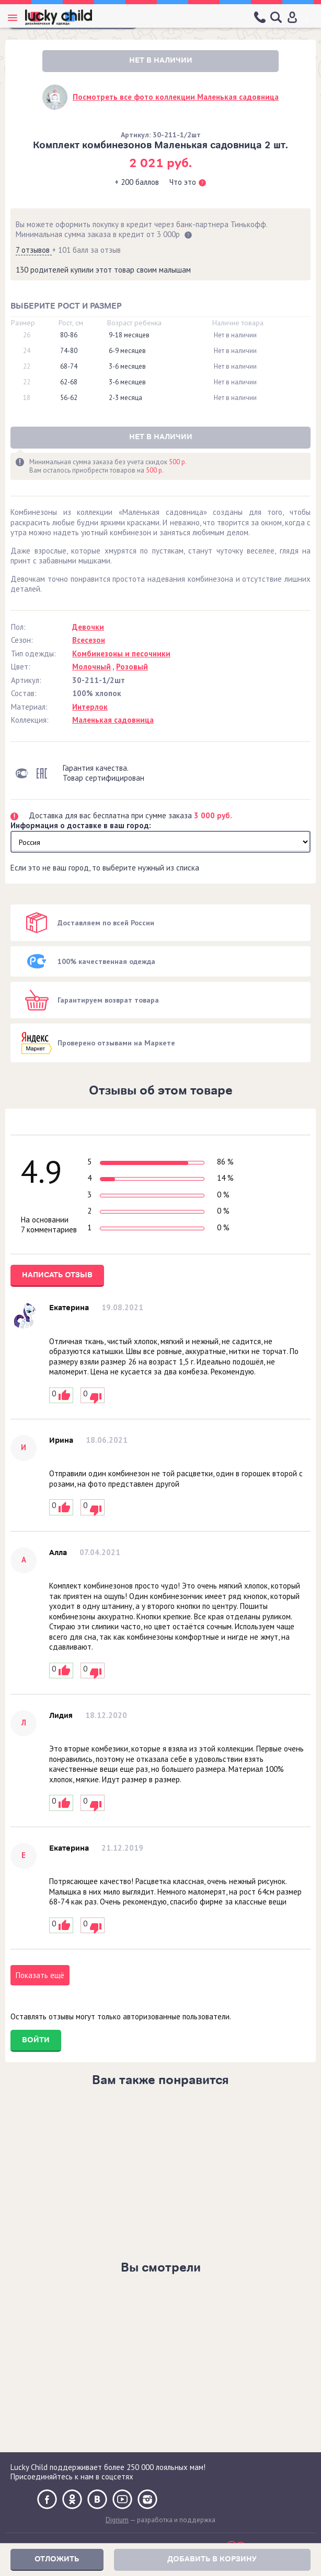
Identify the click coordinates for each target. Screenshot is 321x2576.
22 (26, 366)
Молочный (91, 667)
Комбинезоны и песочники (121, 653)
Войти (36, 2040)
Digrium (117, 2519)
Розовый (132, 667)
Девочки (88, 627)
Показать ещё (40, 1975)
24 (26, 351)
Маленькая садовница (113, 720)
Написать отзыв (57, 1275)
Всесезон (88, 640)
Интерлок (90, 707)
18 (26, 398)
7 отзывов (34, 250)
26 (26, 335)
